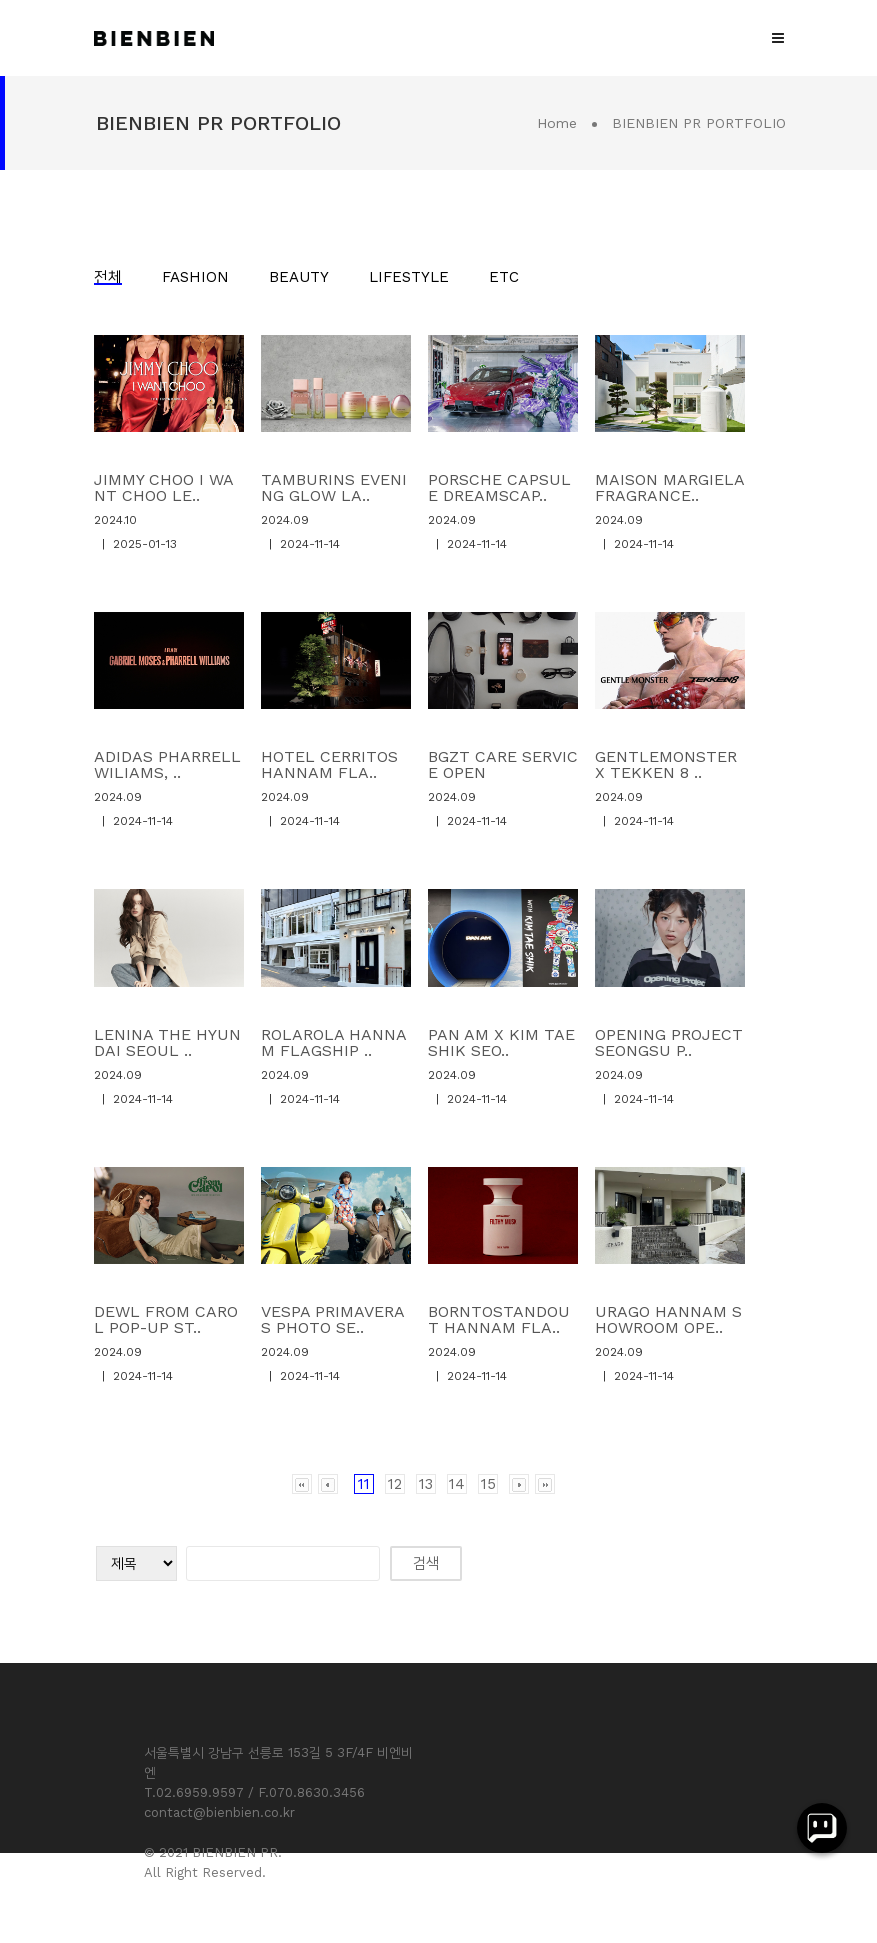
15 (488, 1484)
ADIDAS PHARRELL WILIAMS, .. (167, 764)
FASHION (195, 277)
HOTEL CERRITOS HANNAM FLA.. (329, 764)
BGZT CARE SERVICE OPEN (503, 764)
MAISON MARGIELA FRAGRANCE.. (669, 487)
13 (426, 1484)
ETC (504, 277)
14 (457, 1484)
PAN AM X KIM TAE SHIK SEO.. (501, 1042)
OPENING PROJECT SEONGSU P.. (669, 1042)
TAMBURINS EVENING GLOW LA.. (334, 487)
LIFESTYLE (409, 277)
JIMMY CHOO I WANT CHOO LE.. (164, 487)
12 (395, 1484)
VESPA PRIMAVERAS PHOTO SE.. (333, 1319)
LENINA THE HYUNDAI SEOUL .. (167, 1042)
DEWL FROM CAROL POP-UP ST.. (166, 1319)
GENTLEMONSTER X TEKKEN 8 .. (666, 764)
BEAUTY (299, 277)
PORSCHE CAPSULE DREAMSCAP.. (499, 487)
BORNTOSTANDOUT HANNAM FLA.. (499, 1319)
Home (557, 123)
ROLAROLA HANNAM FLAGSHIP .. (334, 1042)
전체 (108, 277)
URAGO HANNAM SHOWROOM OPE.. (668, 1319)
